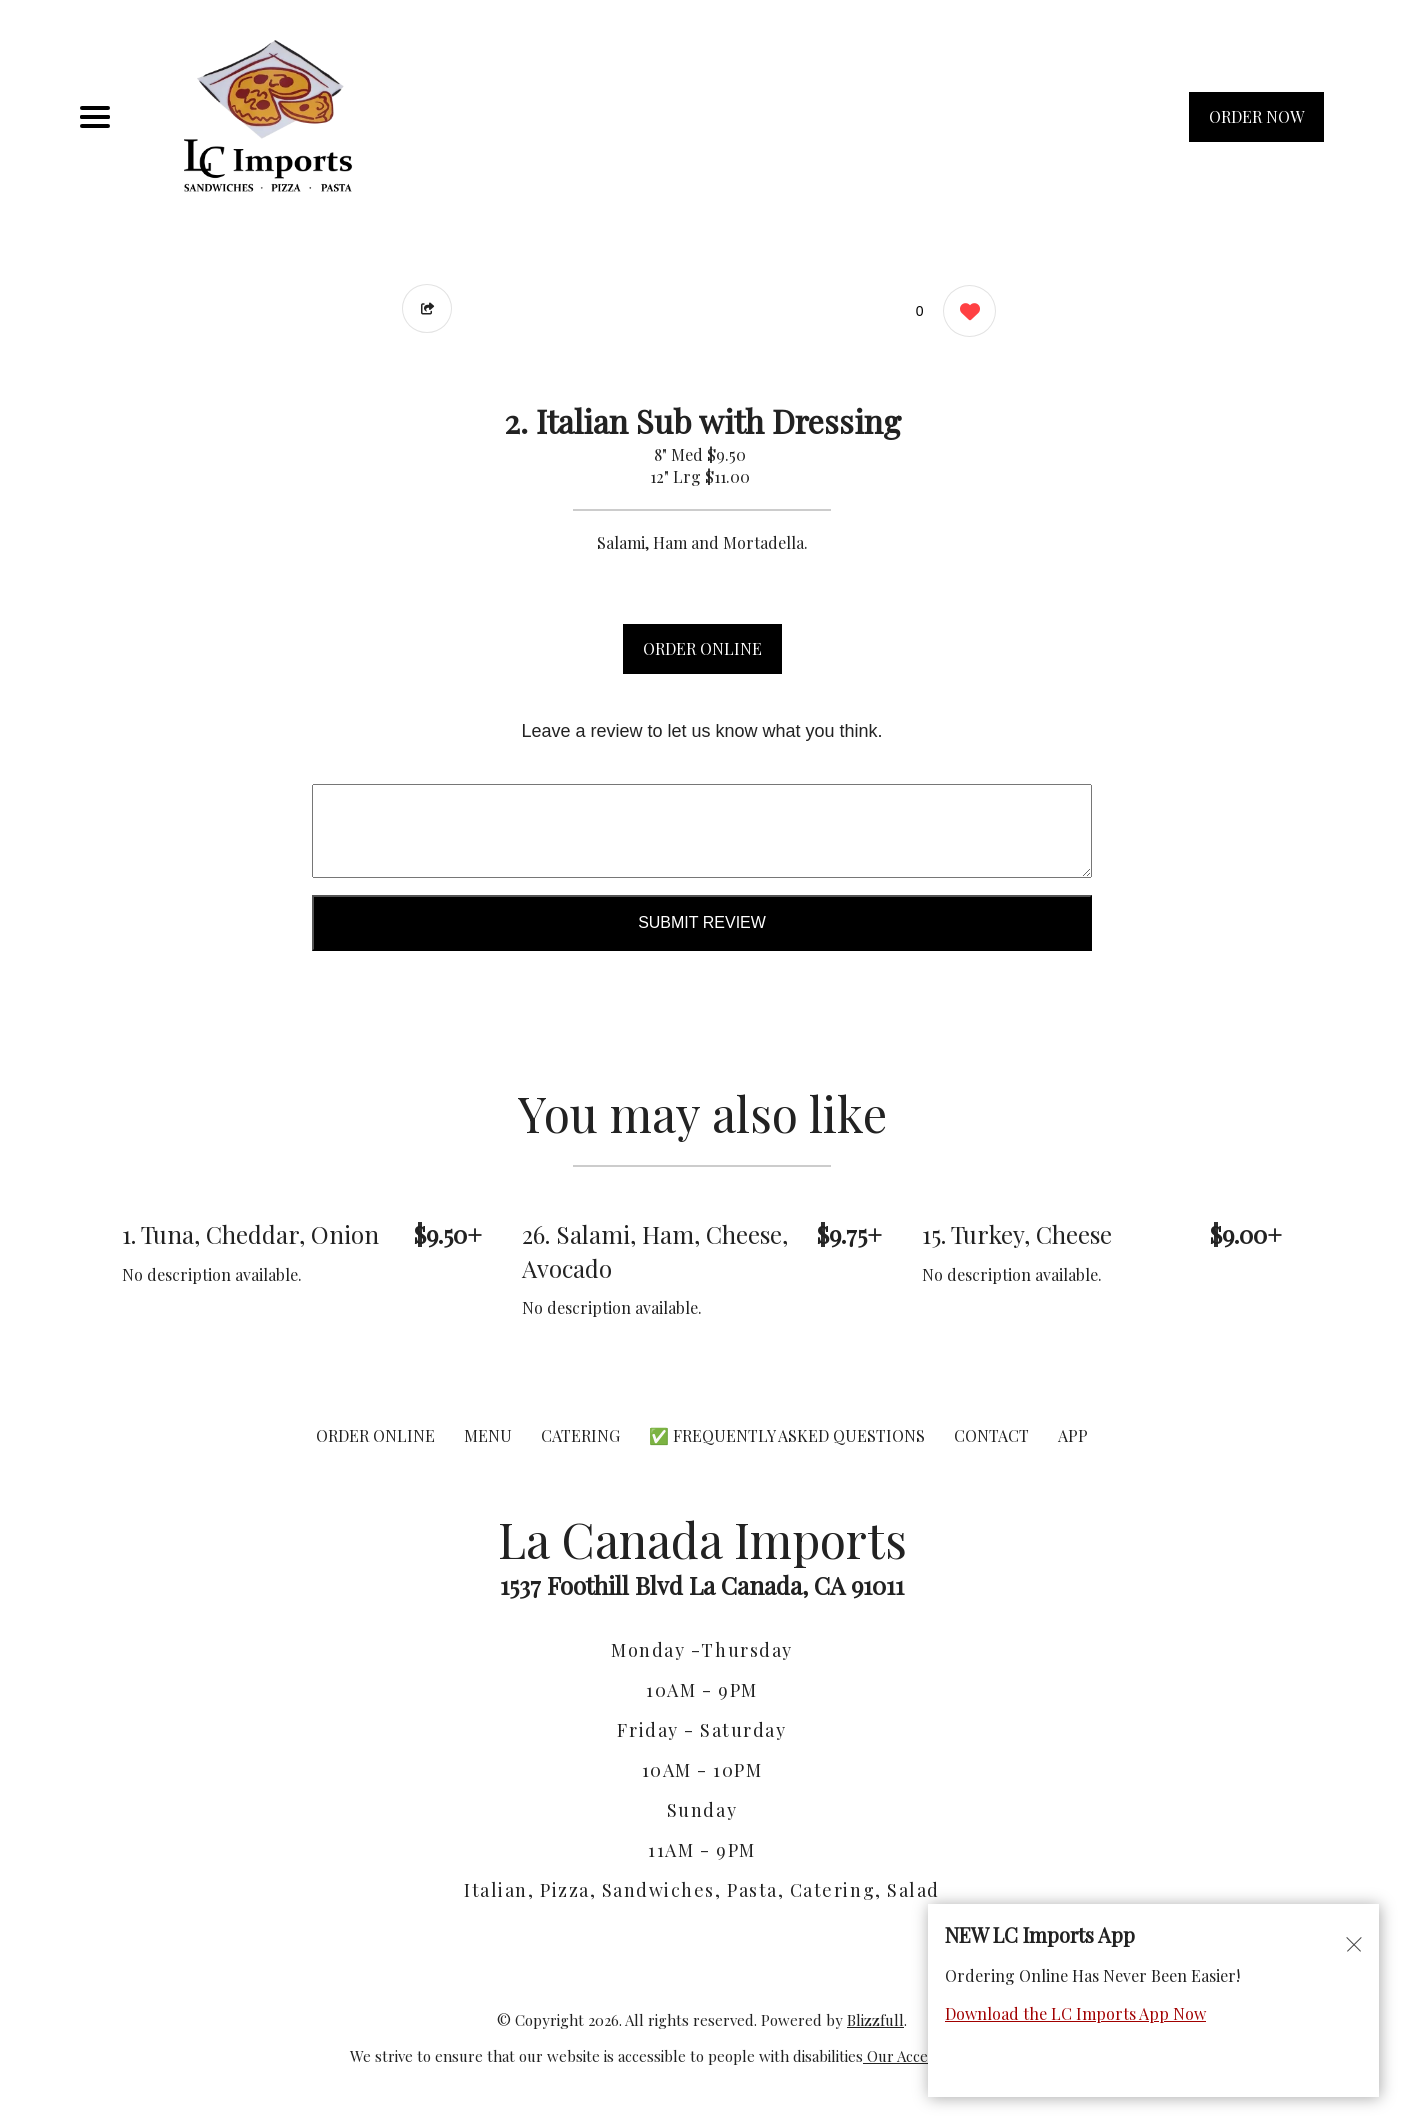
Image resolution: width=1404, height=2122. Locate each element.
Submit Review (702, 922)
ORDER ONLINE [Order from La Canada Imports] (375, 1435)
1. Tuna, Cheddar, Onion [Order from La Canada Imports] (250, 1234)
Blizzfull (875, 2020)
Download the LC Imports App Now (1075, 2013)
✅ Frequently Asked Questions (789, 1435)
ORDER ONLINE (702, 648)
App (1073, 1435)
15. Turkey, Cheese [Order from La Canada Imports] (1017, 1234)
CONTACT (991, 1435)
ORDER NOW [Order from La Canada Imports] (1256, 116)
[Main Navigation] (95, 117)
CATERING (580, 1435)
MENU (488, 1435)
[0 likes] (964, 313)
